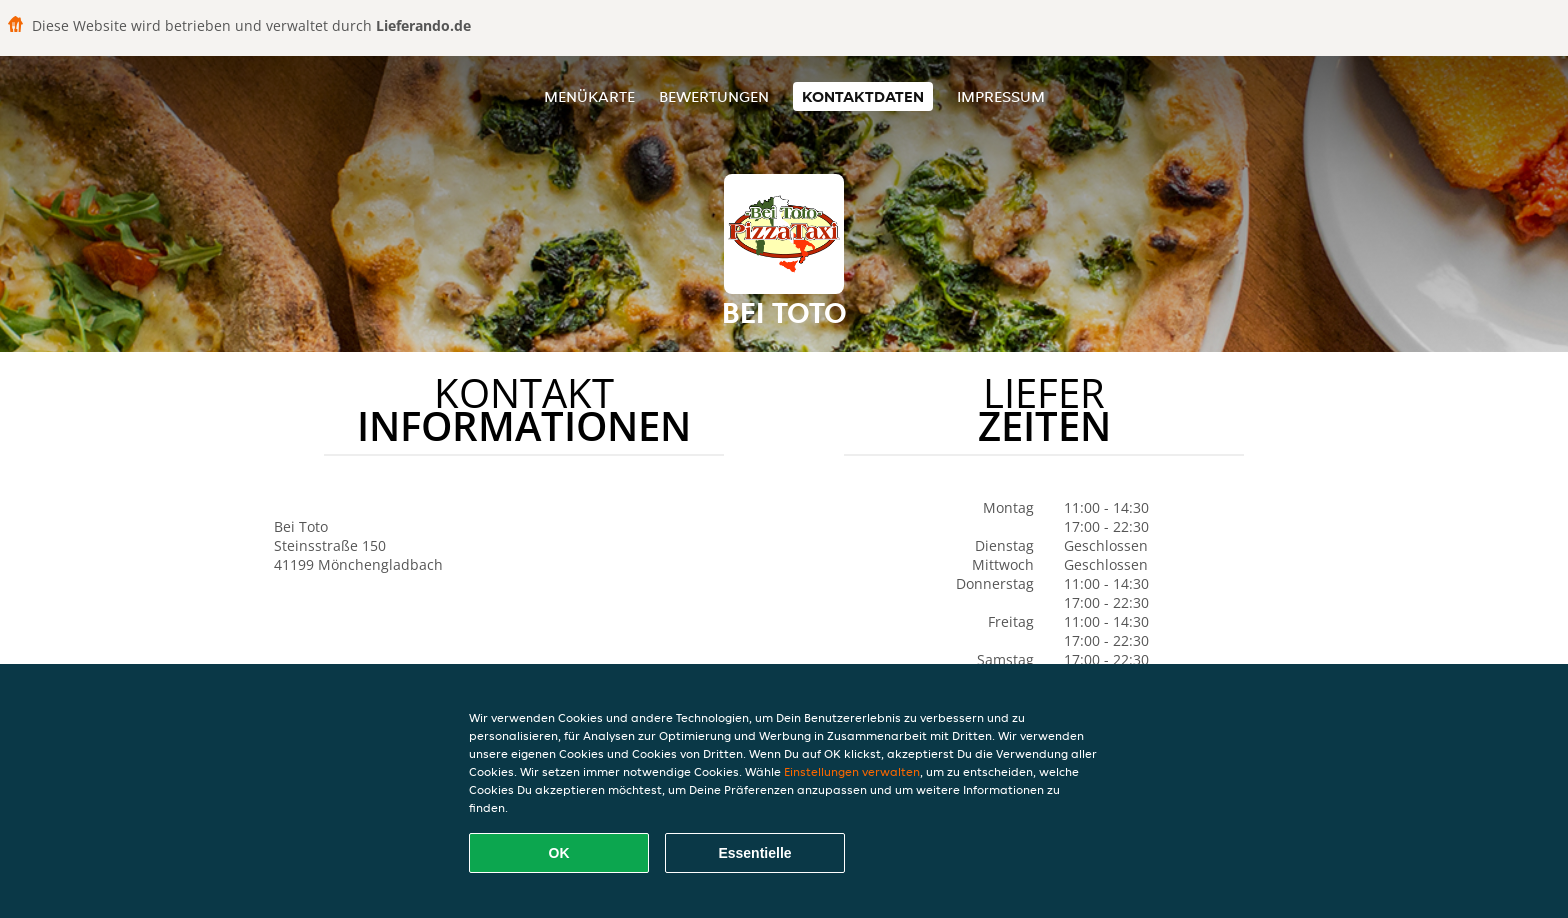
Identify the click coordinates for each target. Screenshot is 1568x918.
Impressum (1001, 96)
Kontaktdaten (863, 96)
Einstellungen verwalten (852, 771)
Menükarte (589, 96)
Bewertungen (714, 96)
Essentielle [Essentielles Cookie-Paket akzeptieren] (754, 853)
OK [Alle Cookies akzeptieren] (559, 853)
